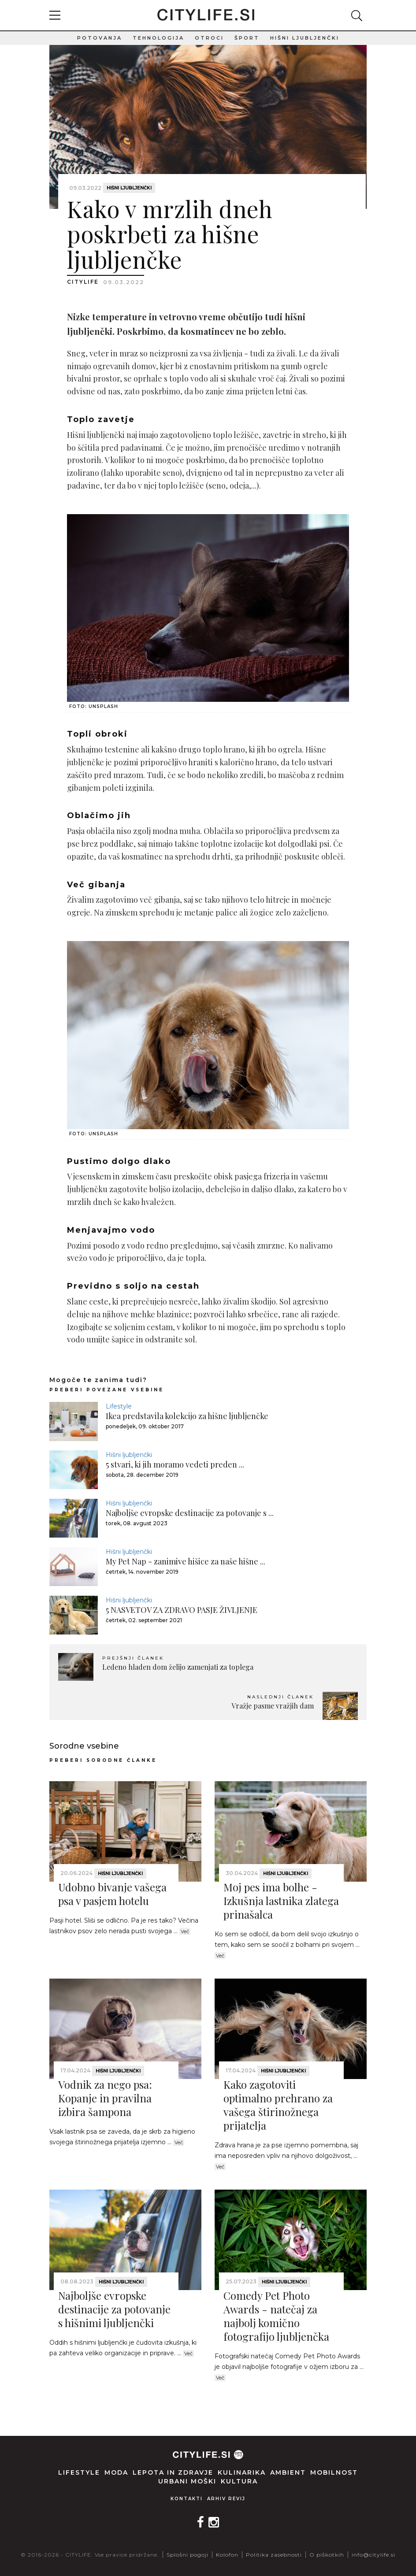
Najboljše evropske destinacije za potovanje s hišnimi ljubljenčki (114, 2309)
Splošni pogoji (187, 2554)
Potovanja (99, 38)
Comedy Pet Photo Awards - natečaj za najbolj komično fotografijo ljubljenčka (276, 2316)
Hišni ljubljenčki (304, 38)
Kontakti (187, 2499)
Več (185, 1931)
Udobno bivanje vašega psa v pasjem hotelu (112, 1894)
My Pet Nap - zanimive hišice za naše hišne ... (185, 1561)
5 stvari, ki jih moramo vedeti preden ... (175, 1464)
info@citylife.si (373, 2554)
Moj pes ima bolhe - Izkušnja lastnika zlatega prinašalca (281, 1900)
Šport (247, 38)
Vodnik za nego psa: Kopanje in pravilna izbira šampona (105, 2098)
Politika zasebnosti (274, 2554)
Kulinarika (242, 2472)
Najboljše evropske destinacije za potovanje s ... (190, 1513)
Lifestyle (119, 1406)
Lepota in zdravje (173, 2472)
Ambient (288, 2472)
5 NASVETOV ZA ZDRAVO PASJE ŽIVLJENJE (181, 1610)
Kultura (239, 2481)
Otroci (209, 38)
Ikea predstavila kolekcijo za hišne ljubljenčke (187, 1416)
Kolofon (227, 2554)
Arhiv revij (226, 2499)
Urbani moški (187, 2481)
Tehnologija (158, 38)
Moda (116, 2472)
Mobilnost (334, 2472)
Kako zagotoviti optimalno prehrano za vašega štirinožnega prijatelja (278, 2105)
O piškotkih (326, 2554)
